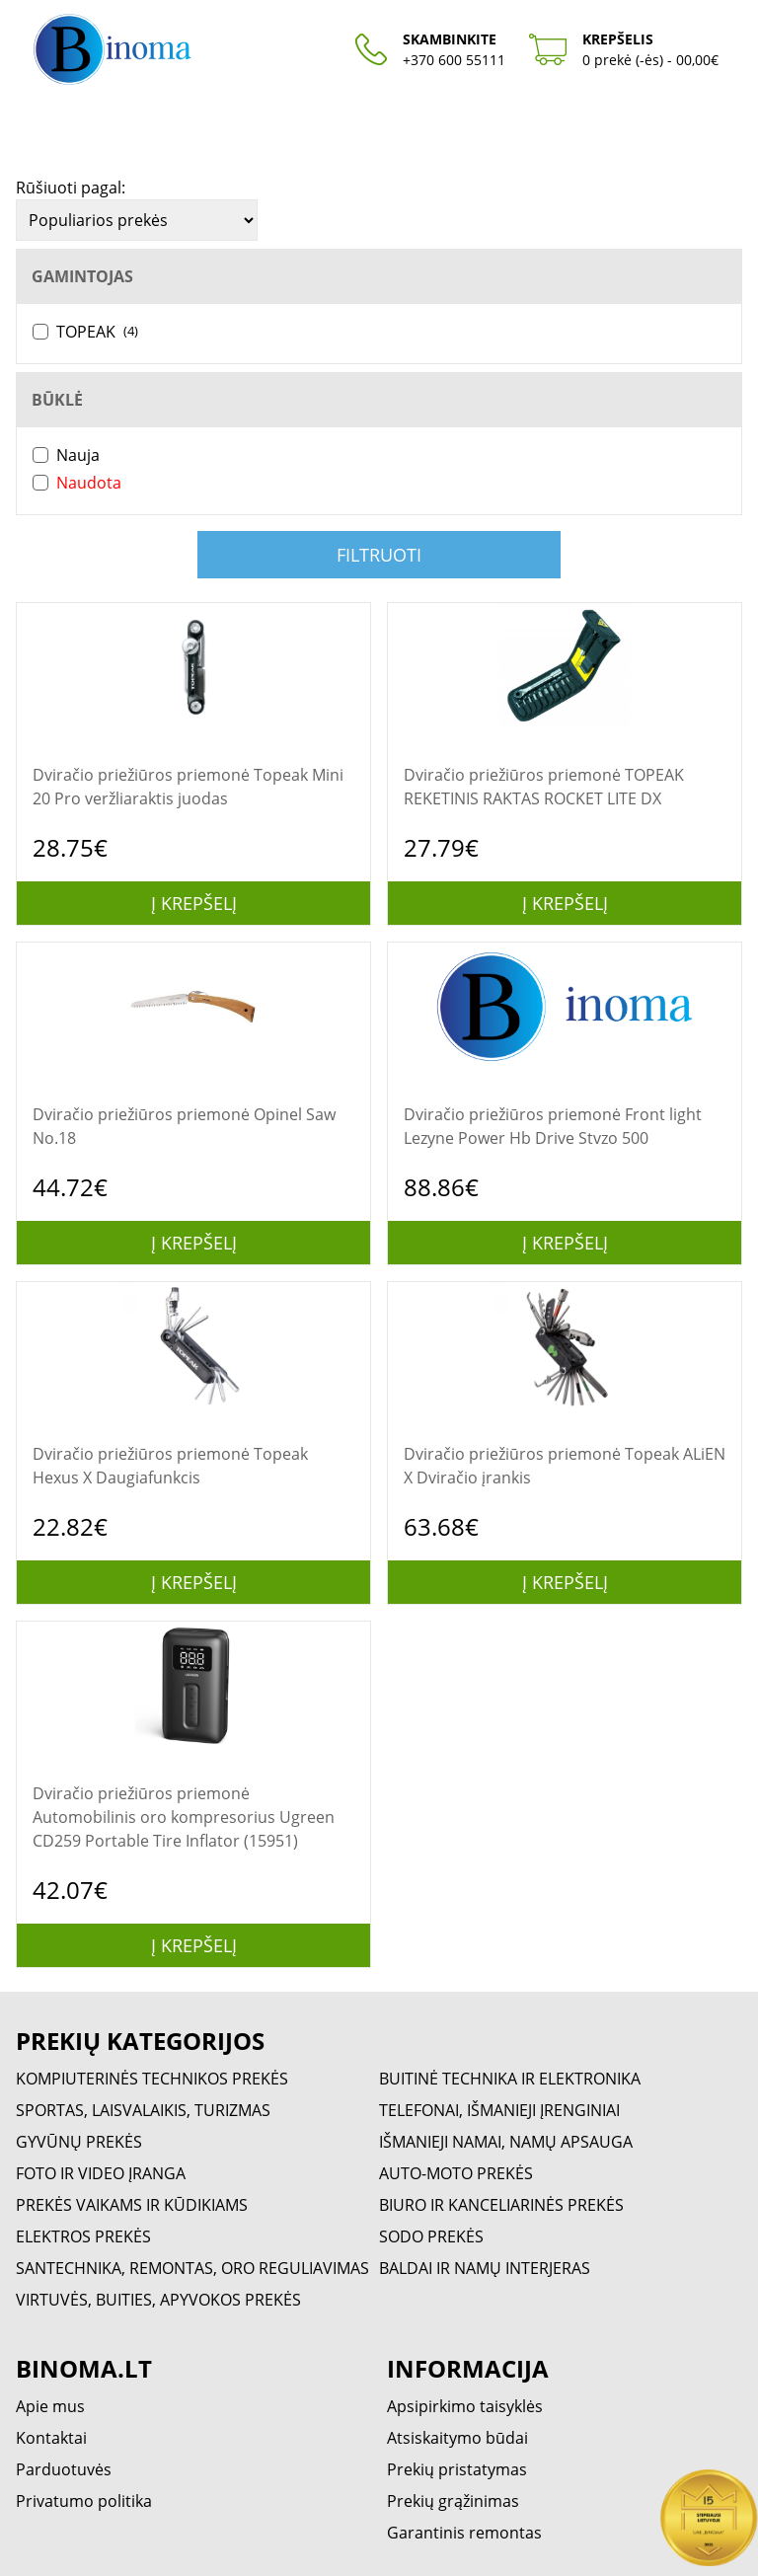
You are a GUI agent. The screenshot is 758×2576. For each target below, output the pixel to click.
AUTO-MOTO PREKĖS (456, 2173)
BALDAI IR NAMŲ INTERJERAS (484, 2268)
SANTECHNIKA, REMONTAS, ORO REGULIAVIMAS (192, 2268)
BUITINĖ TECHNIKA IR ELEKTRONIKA (510, 2078)
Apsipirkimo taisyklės (465, 2406)
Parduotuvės (64, 2469)
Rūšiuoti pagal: (70, 187)
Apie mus (50, 2406)
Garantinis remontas (464, 2532)
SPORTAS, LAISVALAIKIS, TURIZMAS (143, 2110)
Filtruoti (379, 555)
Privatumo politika (84, 2501)
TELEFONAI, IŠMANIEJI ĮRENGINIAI (499, 2110)
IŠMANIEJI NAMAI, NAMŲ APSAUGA (506, 2142)
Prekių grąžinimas (453, 2501)
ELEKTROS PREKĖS (83, 2236)
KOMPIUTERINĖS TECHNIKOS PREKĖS (152, 2078)
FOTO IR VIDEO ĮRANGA (101, 2173)
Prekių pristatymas (457, 2469)
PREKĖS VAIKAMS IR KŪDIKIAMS (132, 2205)
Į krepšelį (194, 903)
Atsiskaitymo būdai (457, 2438)
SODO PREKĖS (431, 2236)
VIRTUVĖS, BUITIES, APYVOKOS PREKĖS (158, 2300)
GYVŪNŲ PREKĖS (79, 2142)
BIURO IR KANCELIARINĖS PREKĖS (501, 2205)
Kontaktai (51, 2438)
